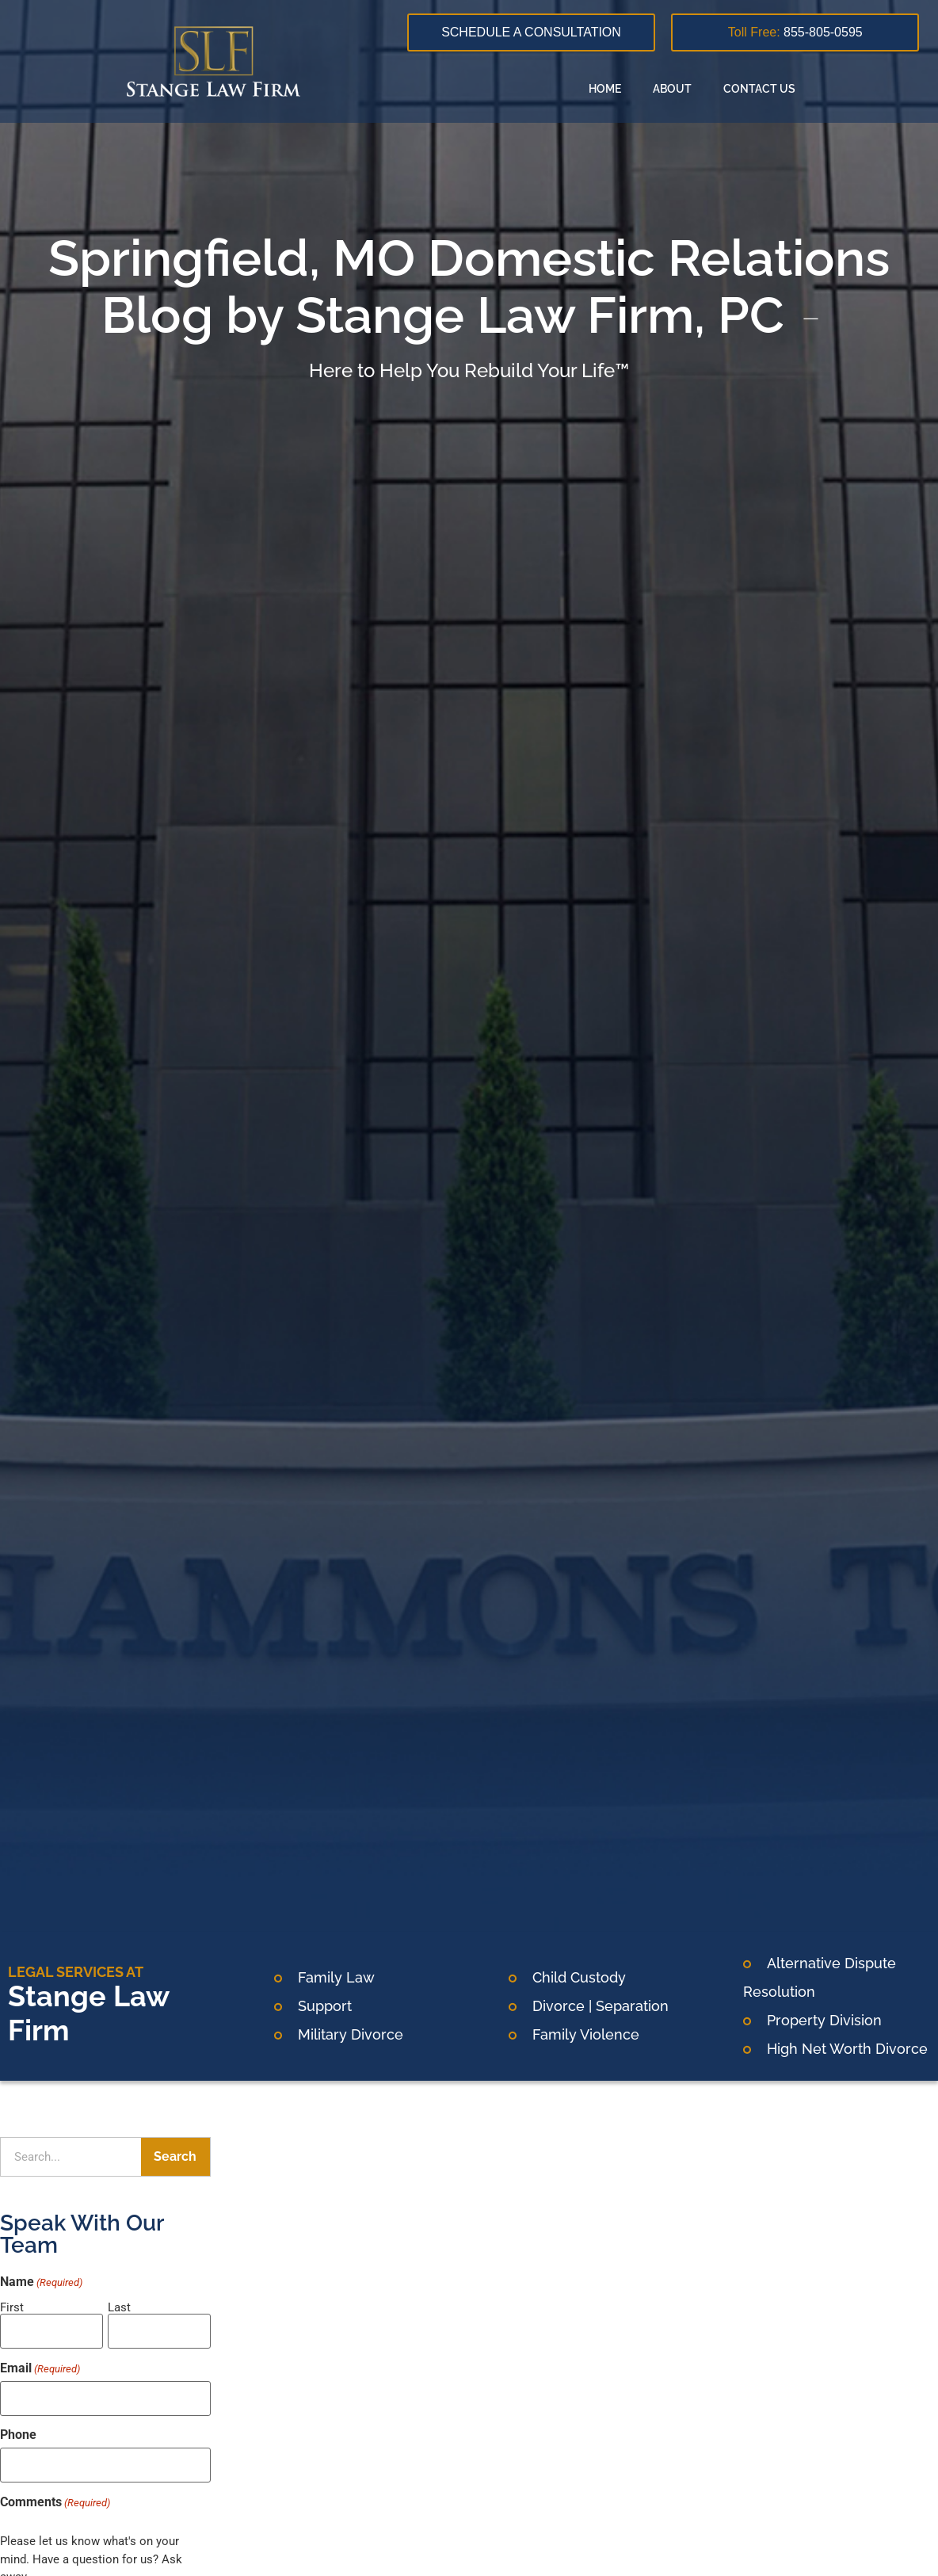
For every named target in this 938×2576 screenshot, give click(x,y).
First (12, 2307)
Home (605, 88)
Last (119, 2307)
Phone (18, 2429)
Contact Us (759, 88)
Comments (55, 2494)
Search (175, 2156)
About (672, 88)
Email (40, 2365)
